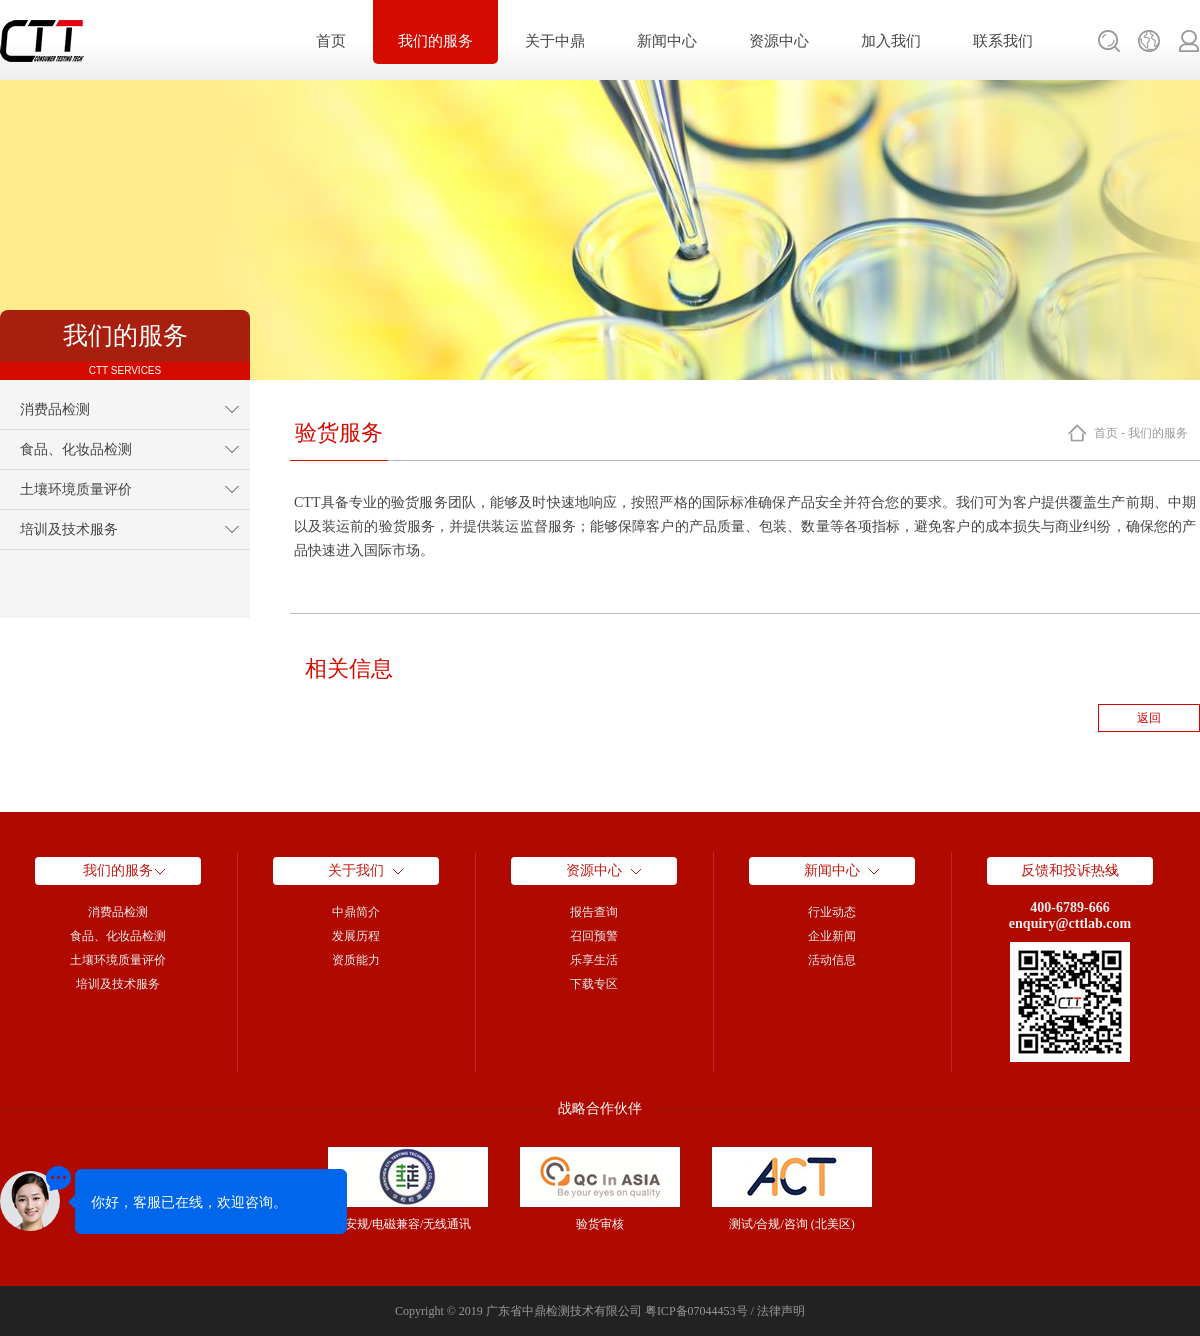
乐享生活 (594, 960)
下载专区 (594, 984)
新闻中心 (667, 41)
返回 (1149, 718)
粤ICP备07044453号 (696, 1311)
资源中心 (779, 41)
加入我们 (891, 41)
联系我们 (1003, 41)
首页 (331, 41)
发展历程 (356, 936)
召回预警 (594, 936)
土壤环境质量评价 (76, 489)
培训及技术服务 (69, 529)
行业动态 (832, 912)
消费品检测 (55, 409)
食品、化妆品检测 (76, 449)
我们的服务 (435, 41)
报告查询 (594, 912)
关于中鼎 (555, 41)
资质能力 (356, 960)
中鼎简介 (356, 912)
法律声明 (781, 1311)
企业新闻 (832, 936)
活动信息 (832, 960)
